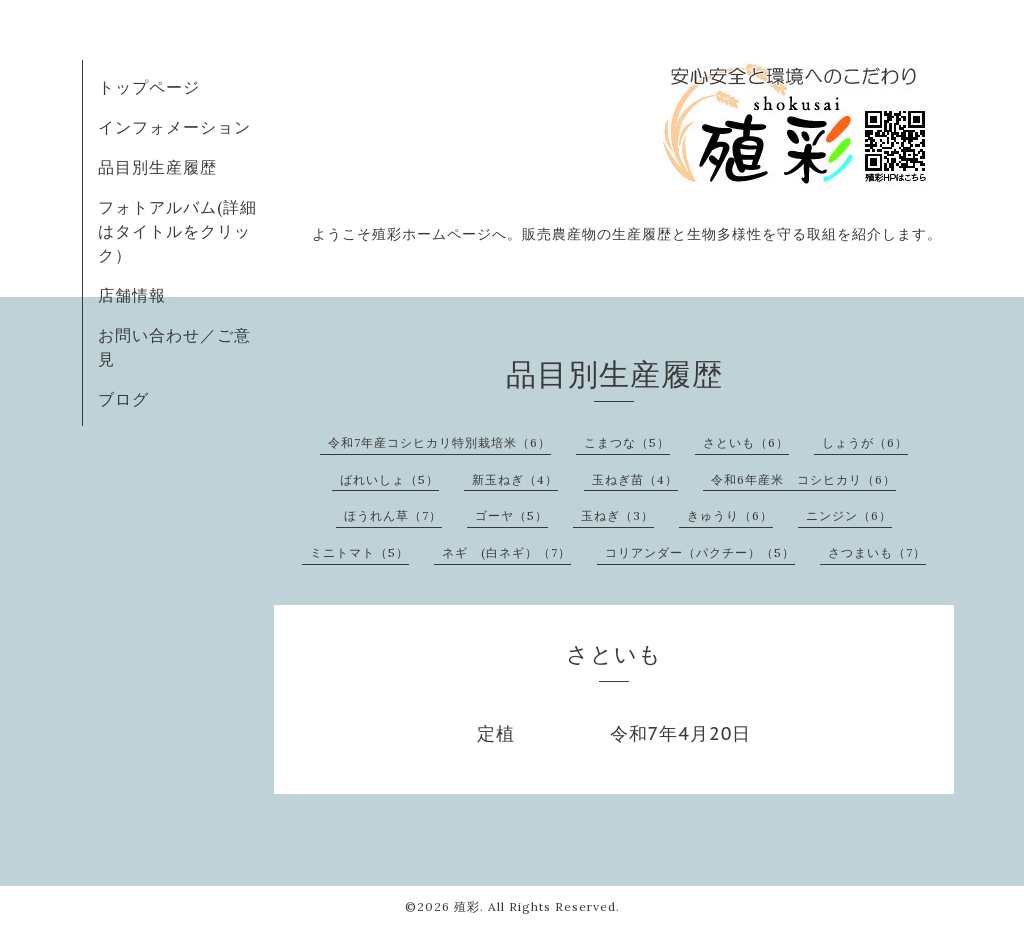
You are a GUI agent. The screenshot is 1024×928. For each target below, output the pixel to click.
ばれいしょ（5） (389, 479)
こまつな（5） (627, 442)
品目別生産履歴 (157, 167)
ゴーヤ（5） (511, 515)
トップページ (149, 87)
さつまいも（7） (877, 552)
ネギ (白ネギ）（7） (506, 552)
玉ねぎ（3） (617, 515)
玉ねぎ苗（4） (635, 479)
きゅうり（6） (730, 515)
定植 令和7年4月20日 (614, 733)
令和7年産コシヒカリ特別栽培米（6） (439, 442)
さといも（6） (746, 442)
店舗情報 (132, 295)
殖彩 (467, 906)
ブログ (123, 399)
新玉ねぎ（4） (515, 479)
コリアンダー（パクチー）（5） (700, 552)
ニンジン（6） (849, 515)
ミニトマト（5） (359, 552)
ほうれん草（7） (393, 515)
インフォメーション (174, 127)
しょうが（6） (865, 442)
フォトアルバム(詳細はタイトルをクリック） (177, 231)
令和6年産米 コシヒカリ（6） (803, 479)
